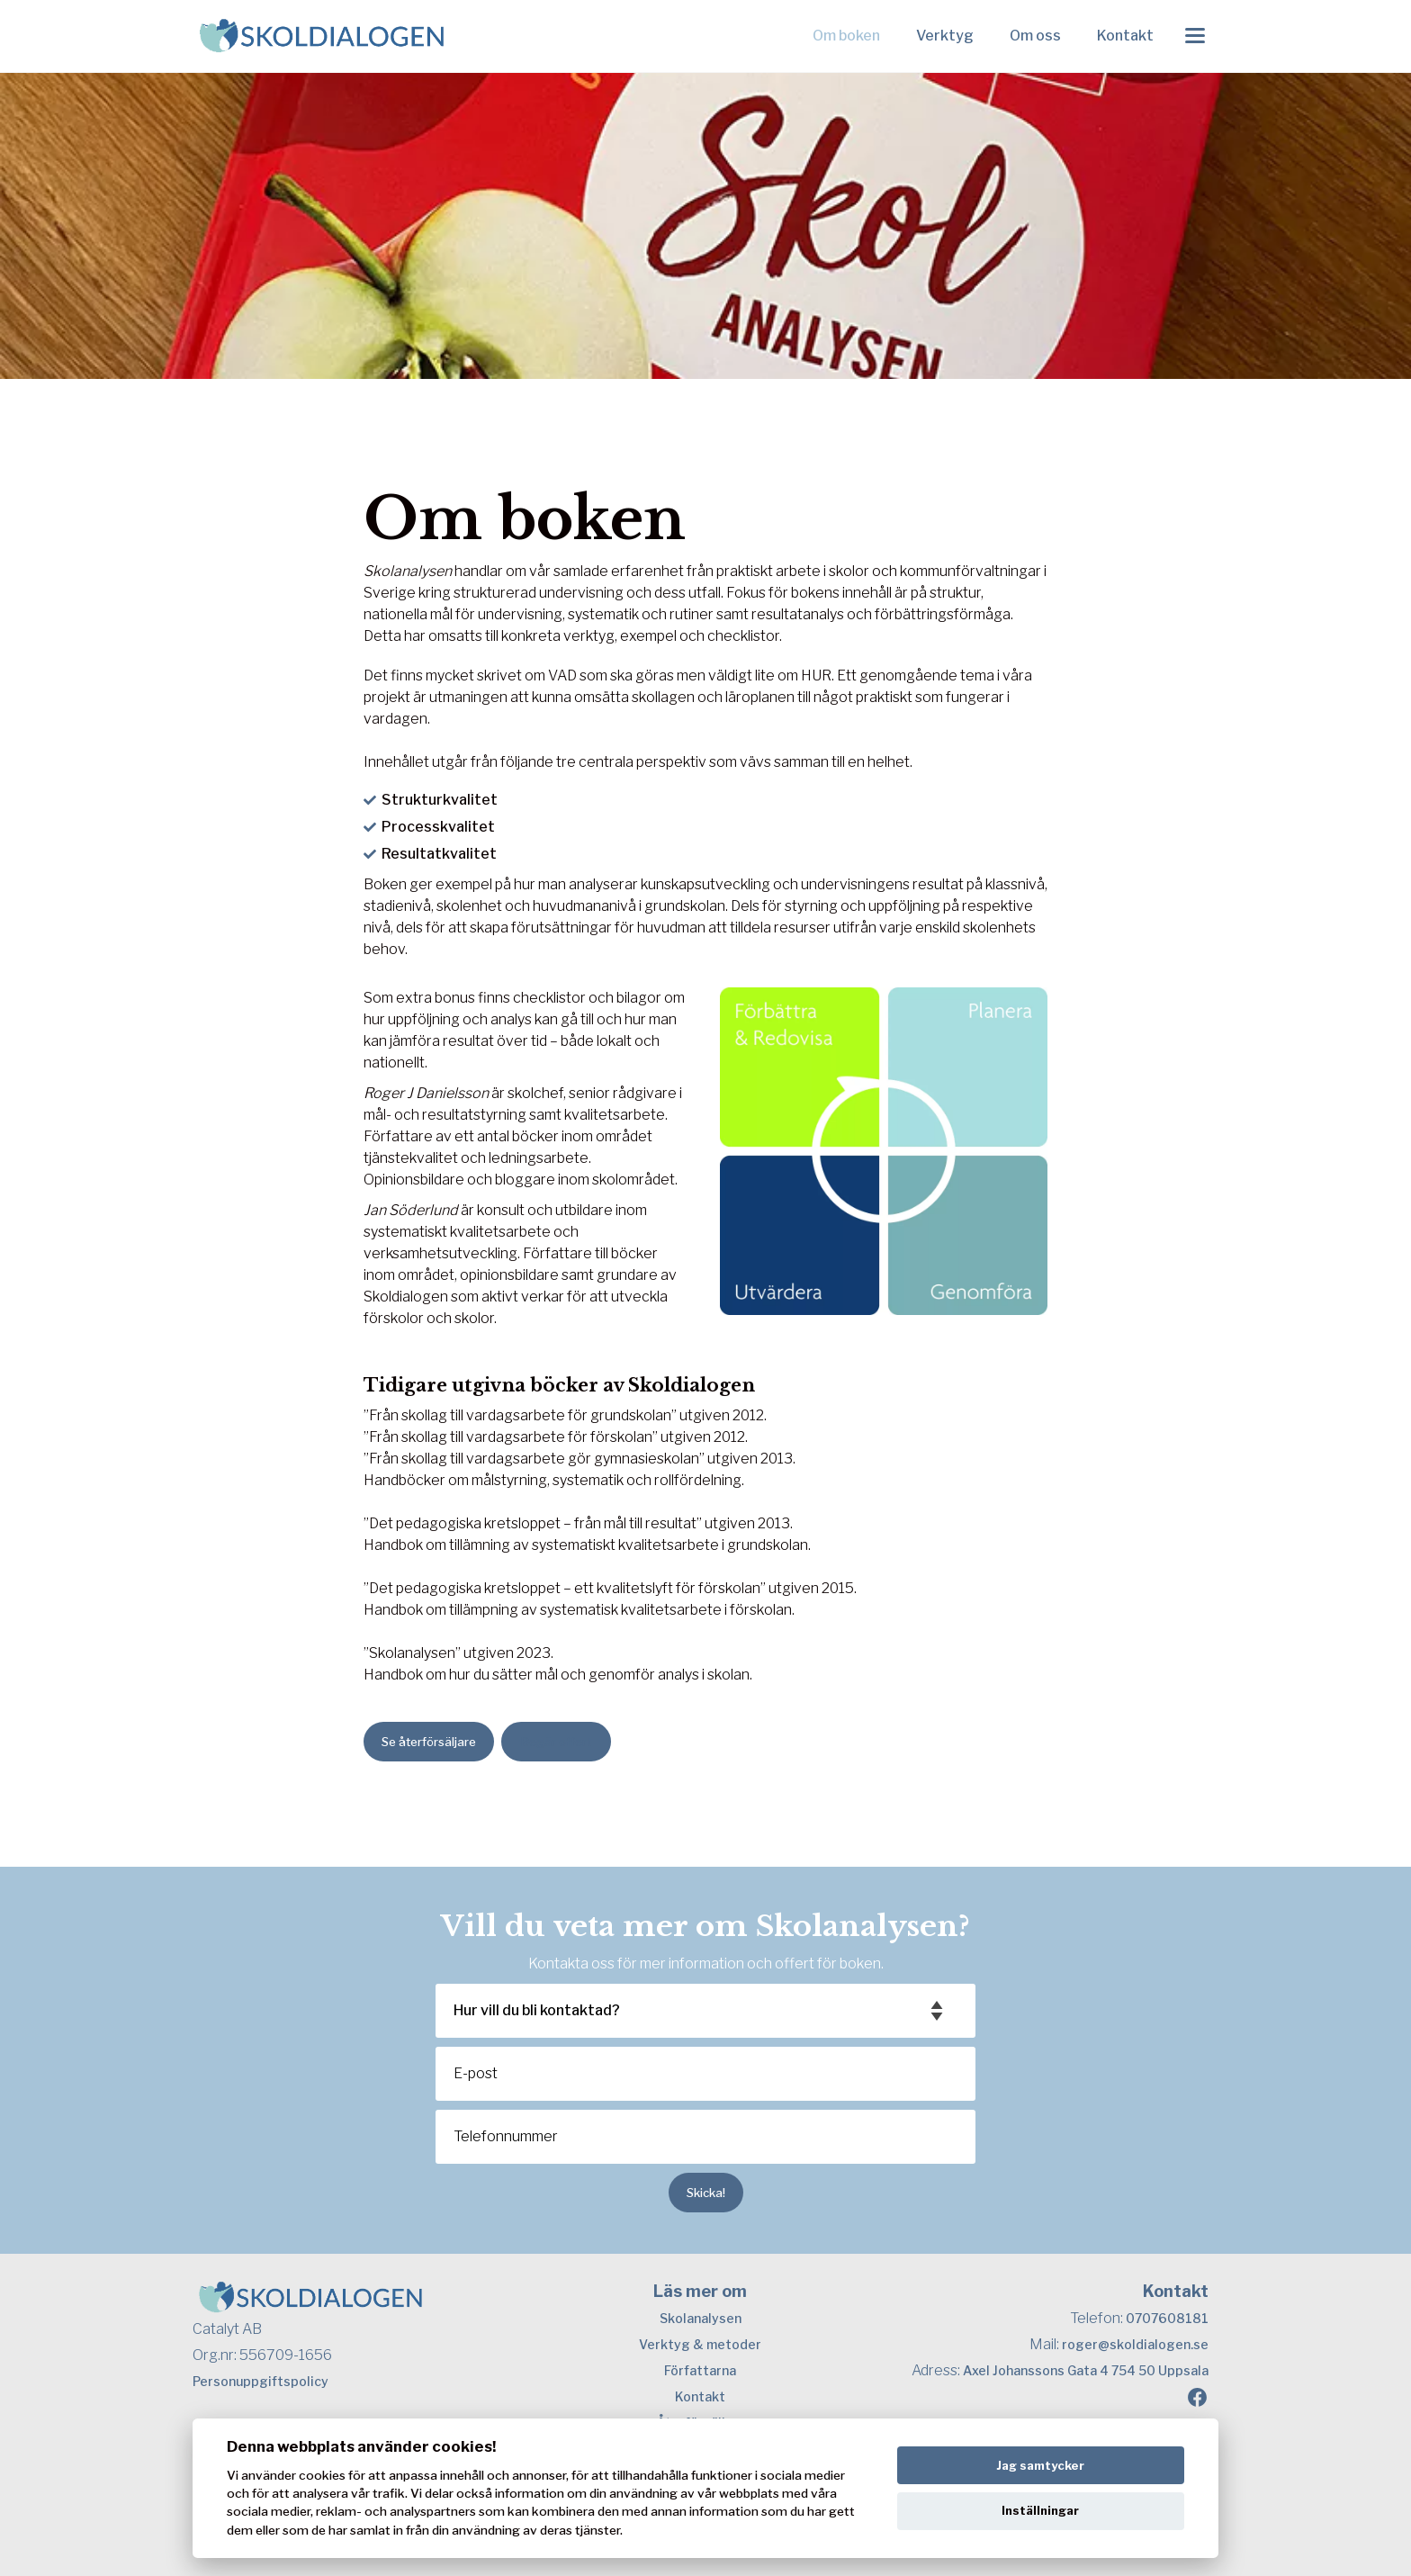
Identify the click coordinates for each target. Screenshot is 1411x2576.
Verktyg (945, 35)
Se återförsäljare (429, 1741)
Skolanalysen (700, 2318)
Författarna (700, 2370)
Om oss (1035, 35)
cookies (322, 2475)
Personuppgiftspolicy (260, 2381)
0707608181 (1167, 2318)
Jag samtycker (1040, 2465)
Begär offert (556, 1741)
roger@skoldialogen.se (1135, 2344)
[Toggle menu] (1195, 36)
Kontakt (1125, 35)
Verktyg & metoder (700, 2344)
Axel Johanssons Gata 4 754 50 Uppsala (1086, 2370)
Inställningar (1040, 2510)
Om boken (846, 35)
